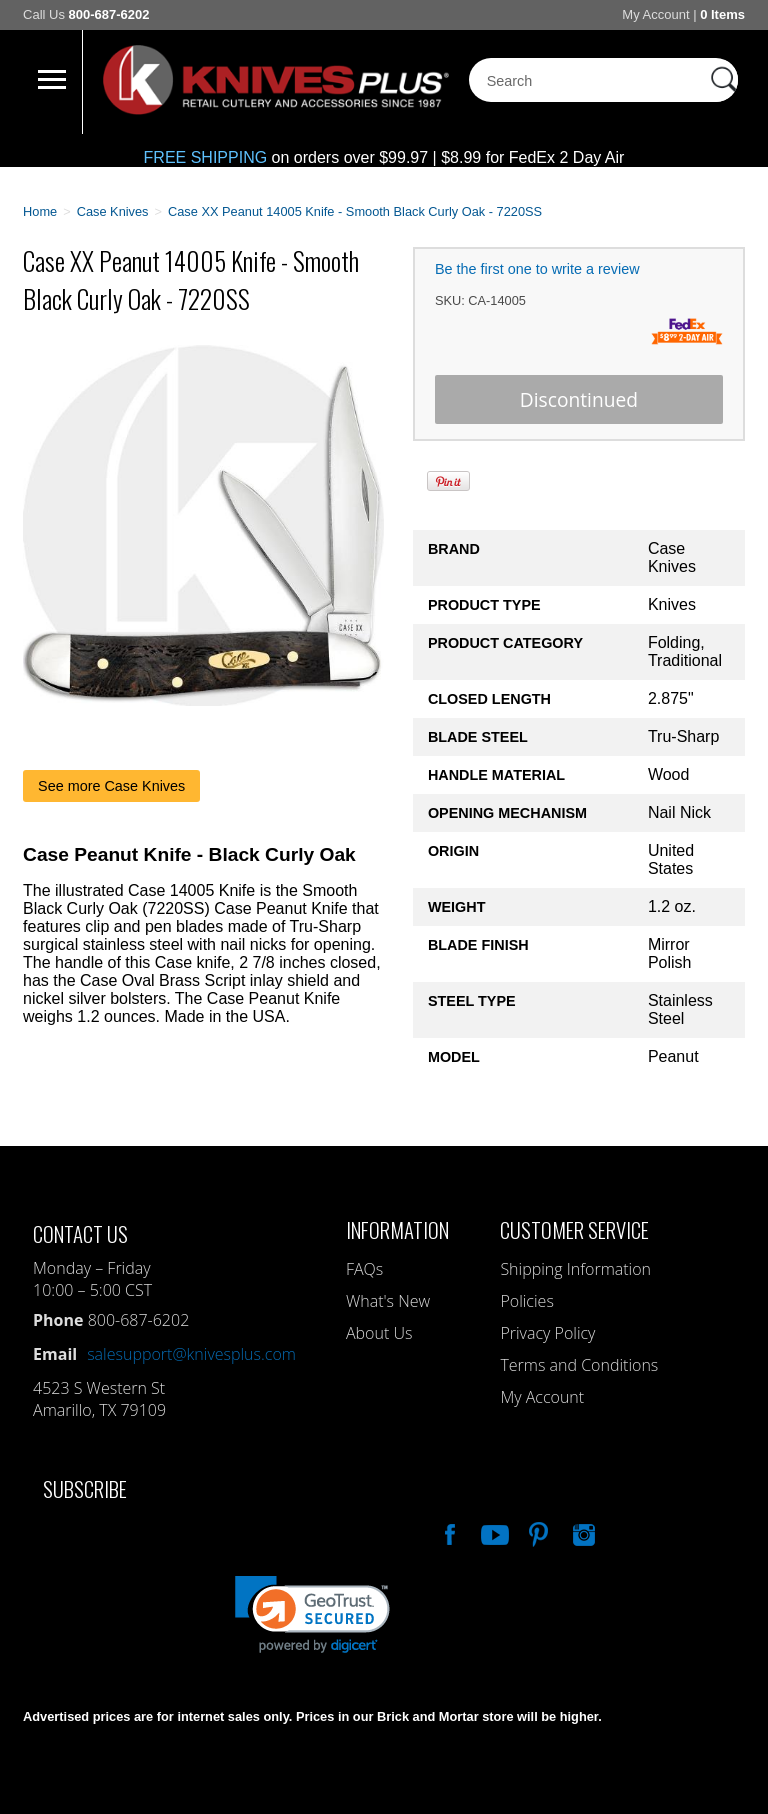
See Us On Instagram (582, 1532)
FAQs (364, 1269)
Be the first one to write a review (537, 269)
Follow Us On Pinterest (537, 1532)
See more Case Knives (111, 786)
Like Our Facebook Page (448, 1532)
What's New (388, 1301)
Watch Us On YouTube (493, 1532)
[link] (312, 1614)
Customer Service (574, 1229)
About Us (379, 1333)
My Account (655, 14)
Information (397, 1229)
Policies (526, 1301)
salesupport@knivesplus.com (191, 1354)
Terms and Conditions (579, 1365)
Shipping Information (575, 1269)
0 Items (722, 14)
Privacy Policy (547, 1333)
